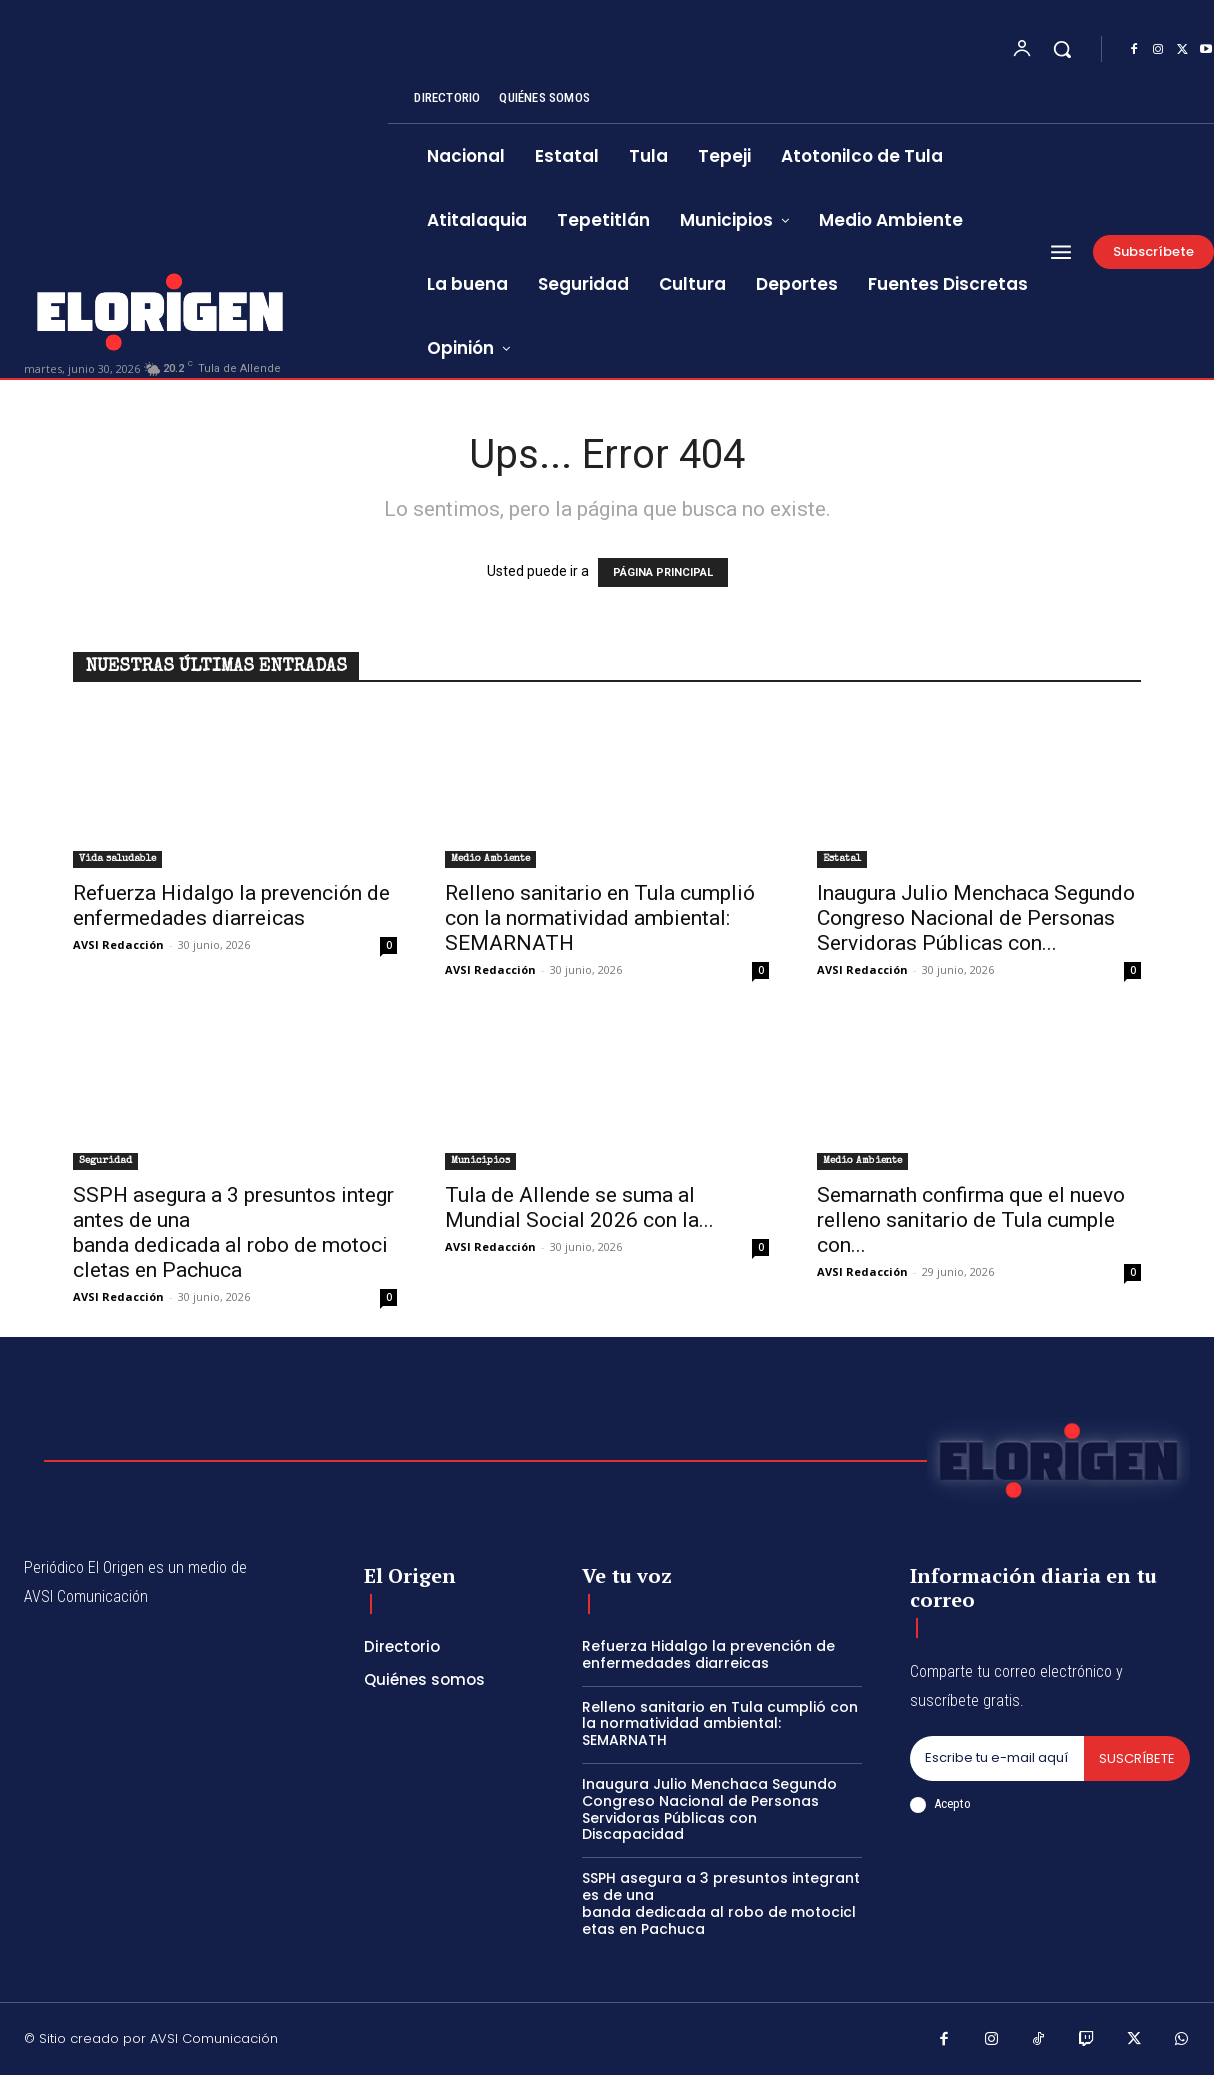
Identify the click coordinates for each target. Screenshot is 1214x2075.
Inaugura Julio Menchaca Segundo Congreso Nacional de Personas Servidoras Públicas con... (976, 918)
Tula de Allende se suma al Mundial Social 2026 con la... (579, 1207)
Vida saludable (117, 859)
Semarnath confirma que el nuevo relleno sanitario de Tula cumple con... (971, 1220)
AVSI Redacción (118, 944)
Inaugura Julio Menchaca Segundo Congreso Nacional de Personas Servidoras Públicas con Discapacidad (709, 1809)
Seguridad (105, 1161)
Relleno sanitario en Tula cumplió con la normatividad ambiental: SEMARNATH (600, 918)
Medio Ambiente (490, 859)
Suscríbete (1137, 1758)
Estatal (842, 859)
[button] (1062, 49)
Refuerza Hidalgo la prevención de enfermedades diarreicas (231, 905)
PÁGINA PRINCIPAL (663, 572)
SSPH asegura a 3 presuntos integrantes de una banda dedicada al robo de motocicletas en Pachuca (233, 1232)
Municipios (480, 1161)
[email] (997, 1759)
